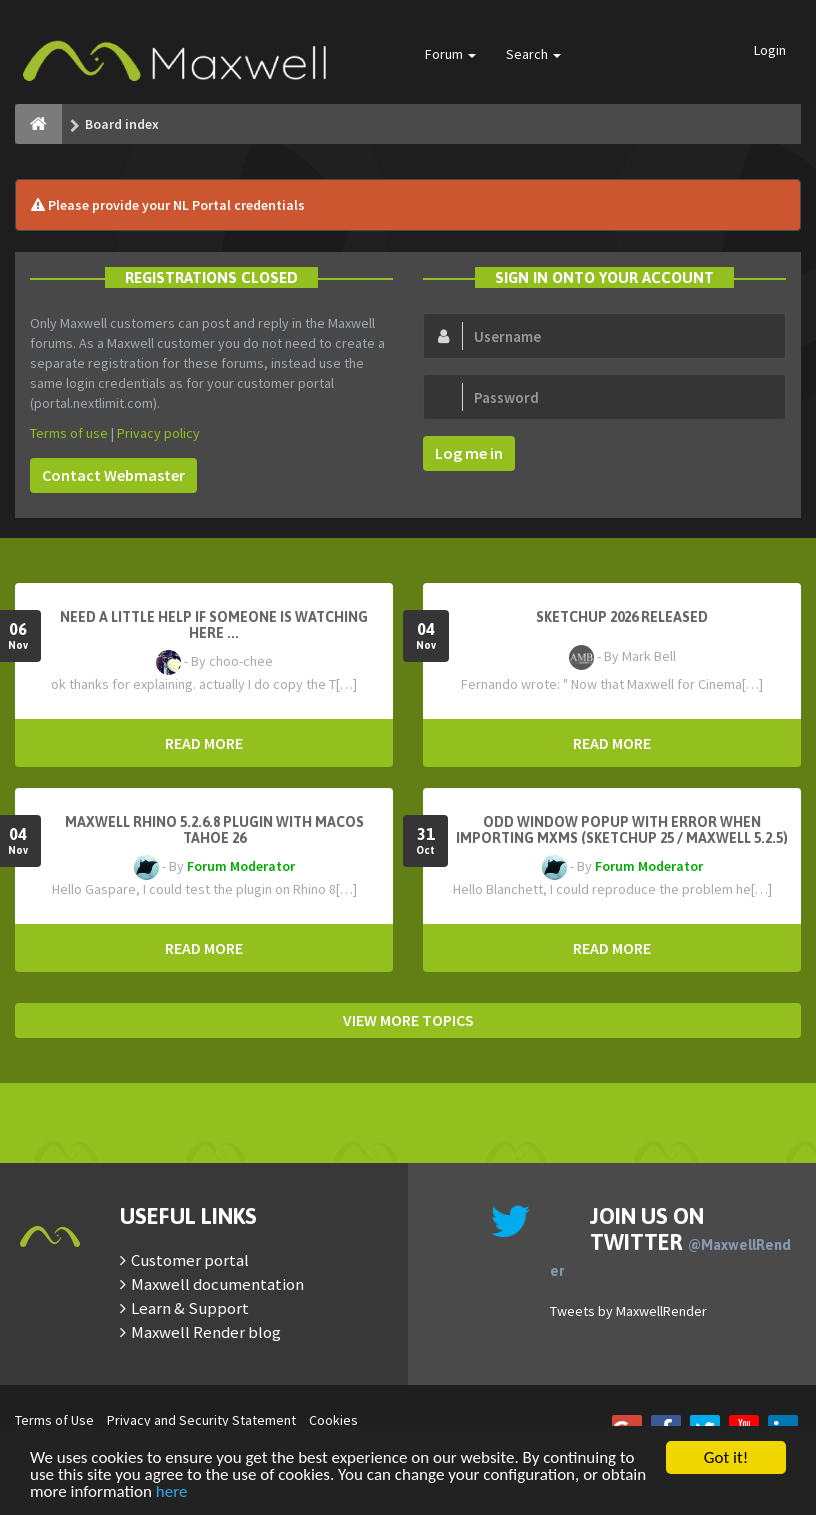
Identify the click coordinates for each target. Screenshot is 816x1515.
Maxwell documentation (217, 1284)
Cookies (333, 1420)
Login (770, 50)
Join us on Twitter (670, 1241)
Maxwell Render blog (206, 1332)
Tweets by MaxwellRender (628, 1311)
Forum (450, 54)
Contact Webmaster (113, 475)
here (172, 1492)
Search (533, 54)
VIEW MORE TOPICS (408, 1020)
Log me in (469, 453)
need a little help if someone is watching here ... (214, 625)
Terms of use (69, 433)
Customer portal (190, 1260)
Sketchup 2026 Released (622, 617)
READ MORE (204, 743)
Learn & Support (190, 1308)
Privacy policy (158, 433)
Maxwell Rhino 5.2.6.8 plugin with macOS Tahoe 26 (214, 830)
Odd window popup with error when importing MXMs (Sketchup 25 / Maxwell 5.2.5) (622, 830)
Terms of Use (54, 1420)
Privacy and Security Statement (201, 1420)
